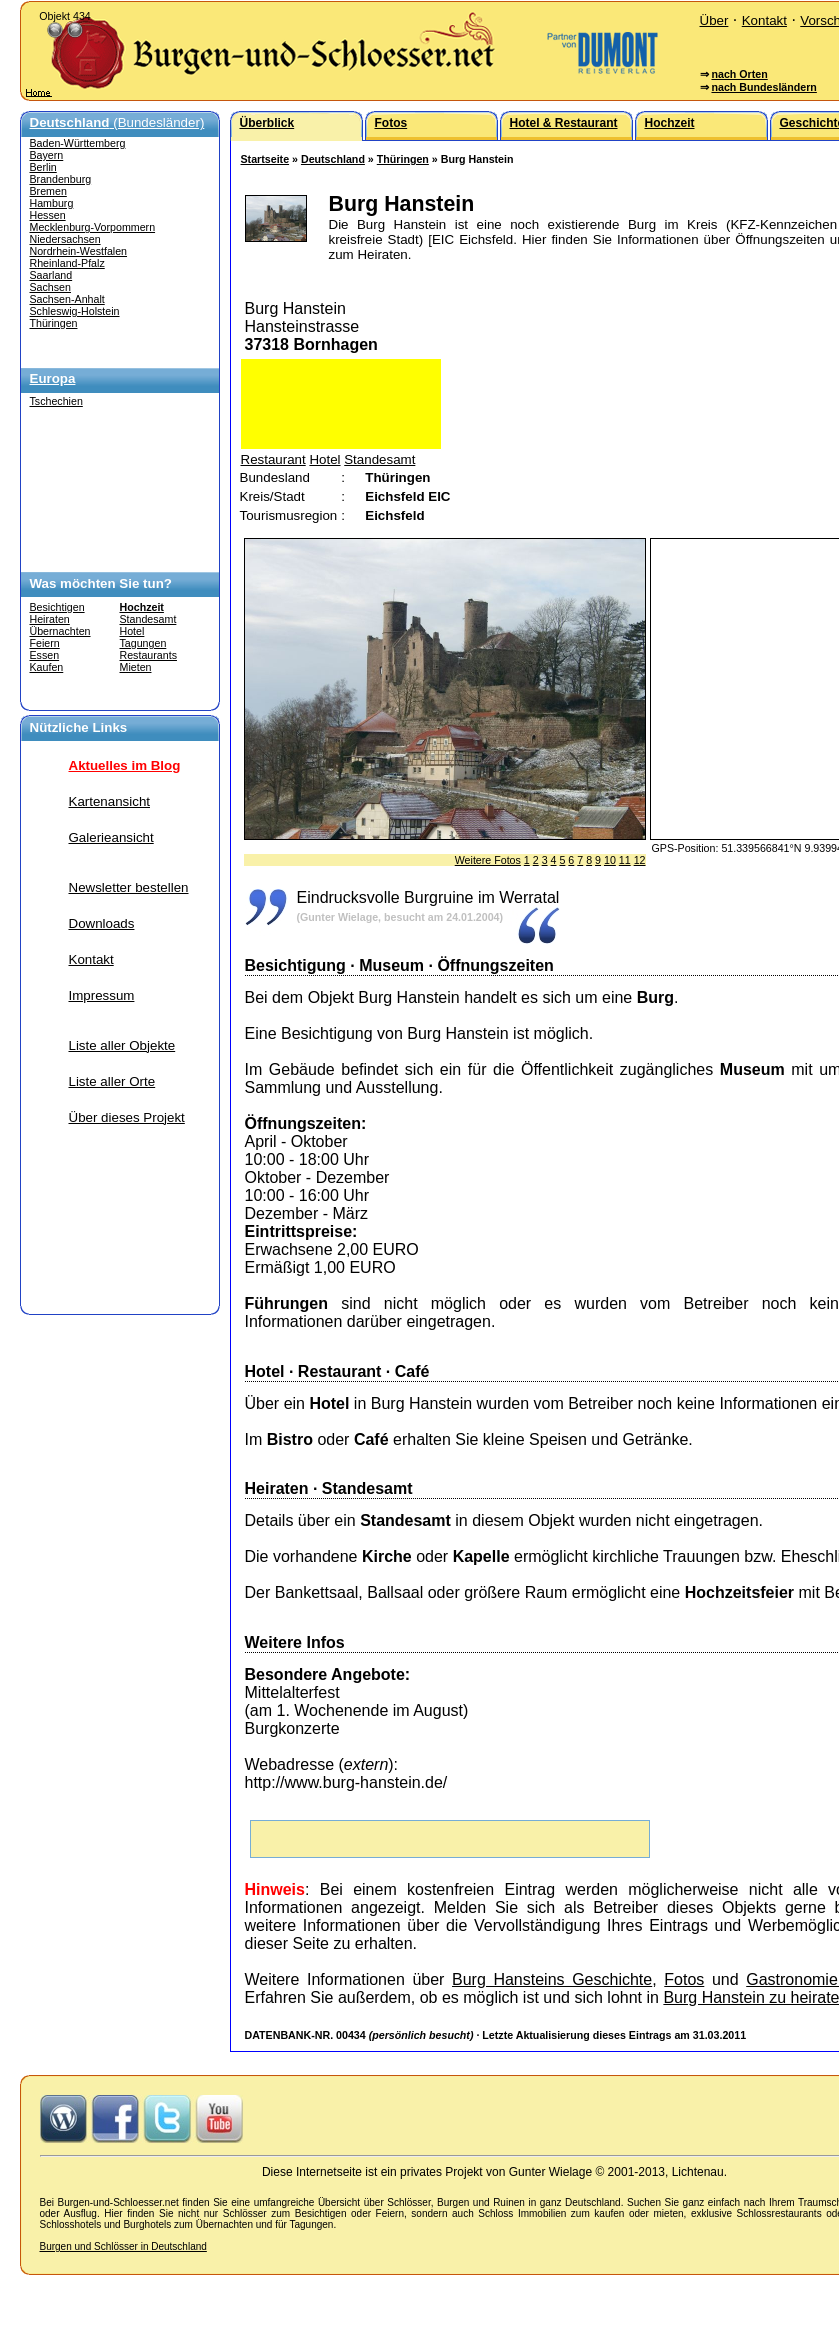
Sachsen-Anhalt (67, 299)
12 (640, 860)
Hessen (48, 215)
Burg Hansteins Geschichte (552, 1979)
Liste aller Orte (112, 1081)
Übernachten (60, 631)
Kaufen (47, 667)
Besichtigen (57, 607)
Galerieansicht (111, 837)
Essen (45, 655)
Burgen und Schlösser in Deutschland (123, 2246)
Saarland (51, 275)
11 (625, 860)
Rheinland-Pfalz (67, 263)
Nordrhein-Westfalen (79, 251)
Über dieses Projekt (127, 1117)
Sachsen (50, 287)
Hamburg (52, 203)
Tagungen (143, 643)
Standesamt (148, 619)
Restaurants (148, 655)
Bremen (48, 191)
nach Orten (739, 74)
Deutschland (333, 159)
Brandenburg (61, 179)
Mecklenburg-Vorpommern (93, 227)
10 (610, 860)
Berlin (43, 167)
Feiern (45, 643)
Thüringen (54, 323)
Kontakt (764, 20)
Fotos (684, 1979)
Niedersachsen (65, 239)
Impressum (102, 995)
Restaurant (273, 459)
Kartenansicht (110, 801)
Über (714, 20)
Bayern (47, 155)
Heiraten (50, 619)
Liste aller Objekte (122, 1045)
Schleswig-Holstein (75, 311)
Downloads (102, 923)
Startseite (265, 159)
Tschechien (56, 401)
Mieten (136, 667)
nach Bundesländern (763, 87)
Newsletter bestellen (129, 887)
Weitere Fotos (488, 860)
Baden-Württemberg (78, 143)
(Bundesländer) (117, 122)
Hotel (132, 631)
